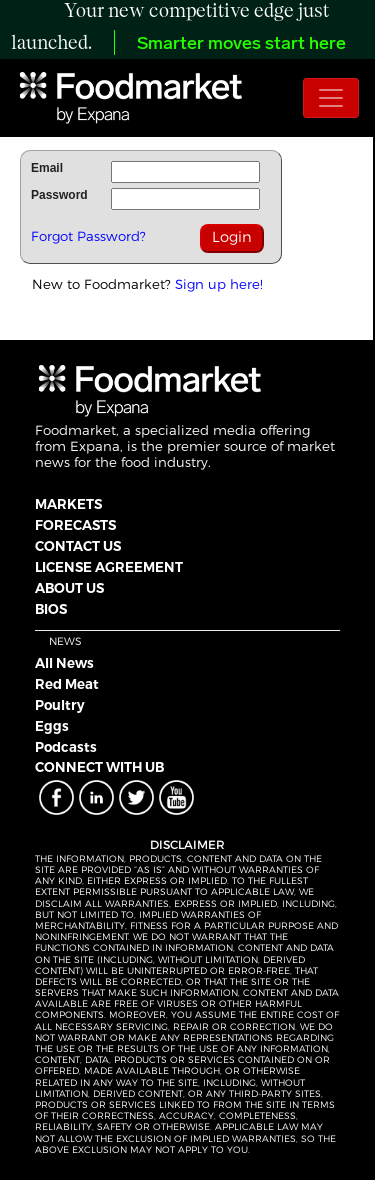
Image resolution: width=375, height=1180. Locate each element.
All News (64, 663)
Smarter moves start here (241, 44)
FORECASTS (75, 525)
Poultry (60, 705)
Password (59, 195)
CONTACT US (78, 546)
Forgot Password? (88, 236)
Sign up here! (219, 284)
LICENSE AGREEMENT (109, 567)
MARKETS (68, 504)
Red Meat (67, 684)
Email (47, 168)
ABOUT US (69, 588)
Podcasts (66, 747)
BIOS (51, 609)
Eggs (52, 726)
